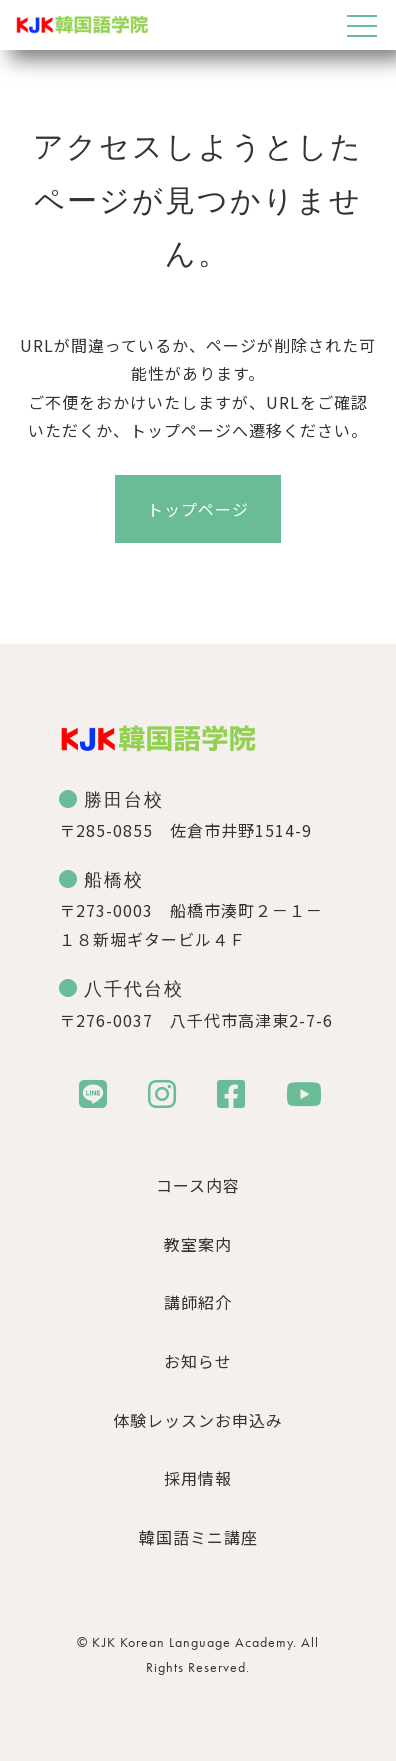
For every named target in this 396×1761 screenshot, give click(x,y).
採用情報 (198, 1478)
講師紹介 (198, 1302)
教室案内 (198, 1244)
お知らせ (198, 1361)
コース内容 (198, 1185)
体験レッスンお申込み (198, 1420)
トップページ (198, 509)
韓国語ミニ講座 (198, 1537)
